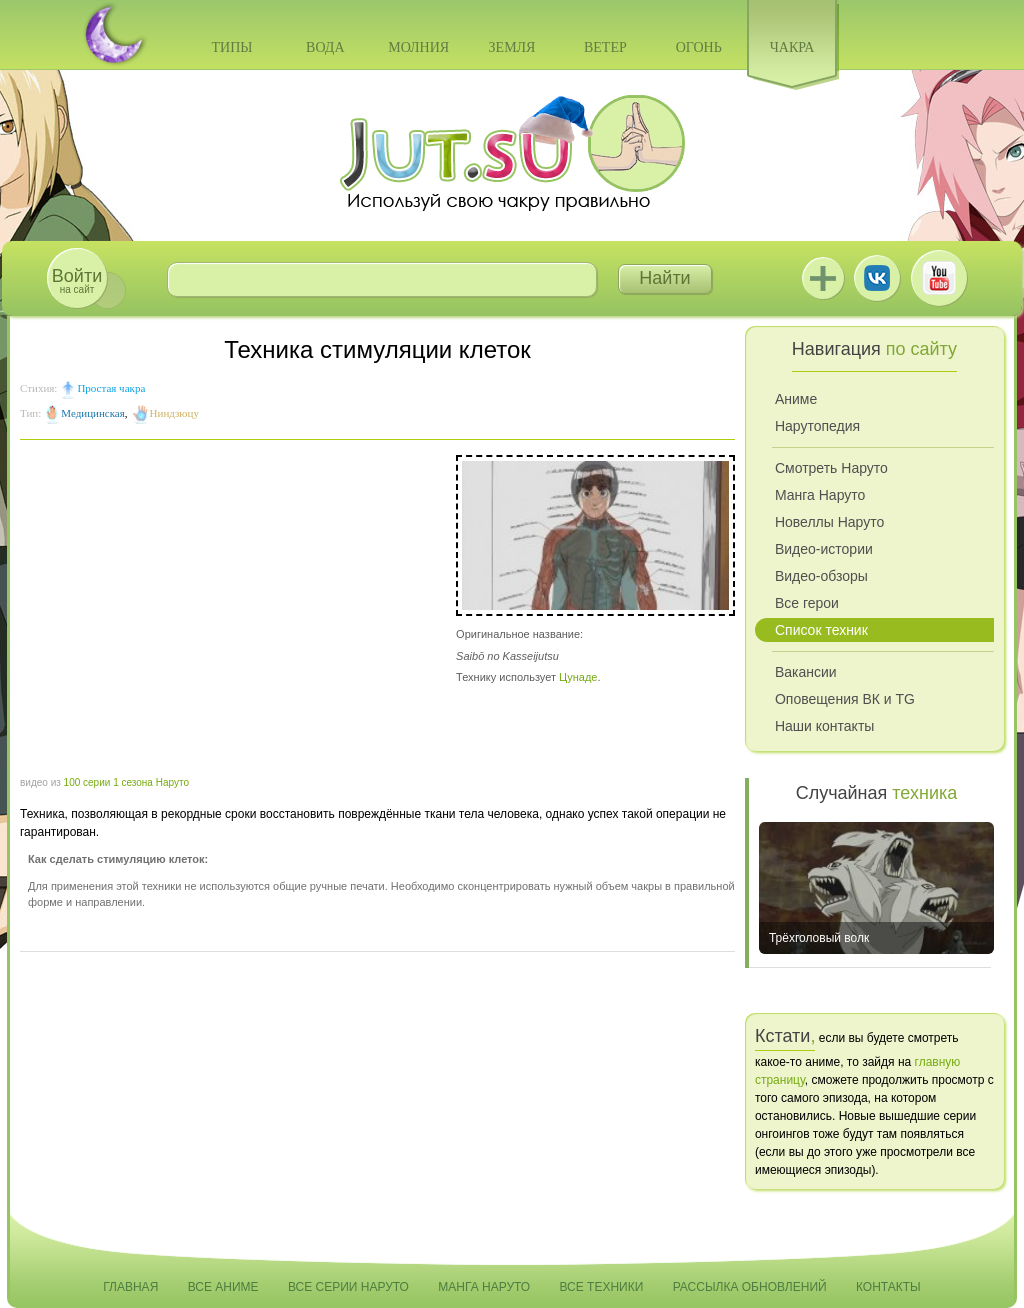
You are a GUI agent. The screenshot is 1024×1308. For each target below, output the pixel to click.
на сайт (77, 280)
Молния (418, 47)
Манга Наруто (820, 495)
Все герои (807, 603)
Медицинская (93, 413)
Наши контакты (824, 726)
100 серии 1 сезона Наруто (126, 782)
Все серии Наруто (348, 1287)
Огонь (699, 47)
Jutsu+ (823, 278)
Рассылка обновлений (750, 1287)
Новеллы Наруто (829, 522)
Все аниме (223, 1287)
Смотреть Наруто (831, 468)
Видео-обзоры (821, 576)
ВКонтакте (877, 278)
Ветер (605, 47)
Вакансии (806, 672)
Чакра (792, 47)
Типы (231, 47)
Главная (130, 1287)
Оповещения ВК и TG (845, 699)
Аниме (796, 399)
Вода (325, 47)
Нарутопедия (817, 426)
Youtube (939, 278)
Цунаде (578, 677)
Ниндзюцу (174, 413)
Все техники (601, 1287)
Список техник (821, 630)
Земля (512, 47)
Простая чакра (111, 388)
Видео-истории (824, 549)
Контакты (888, 1287)
